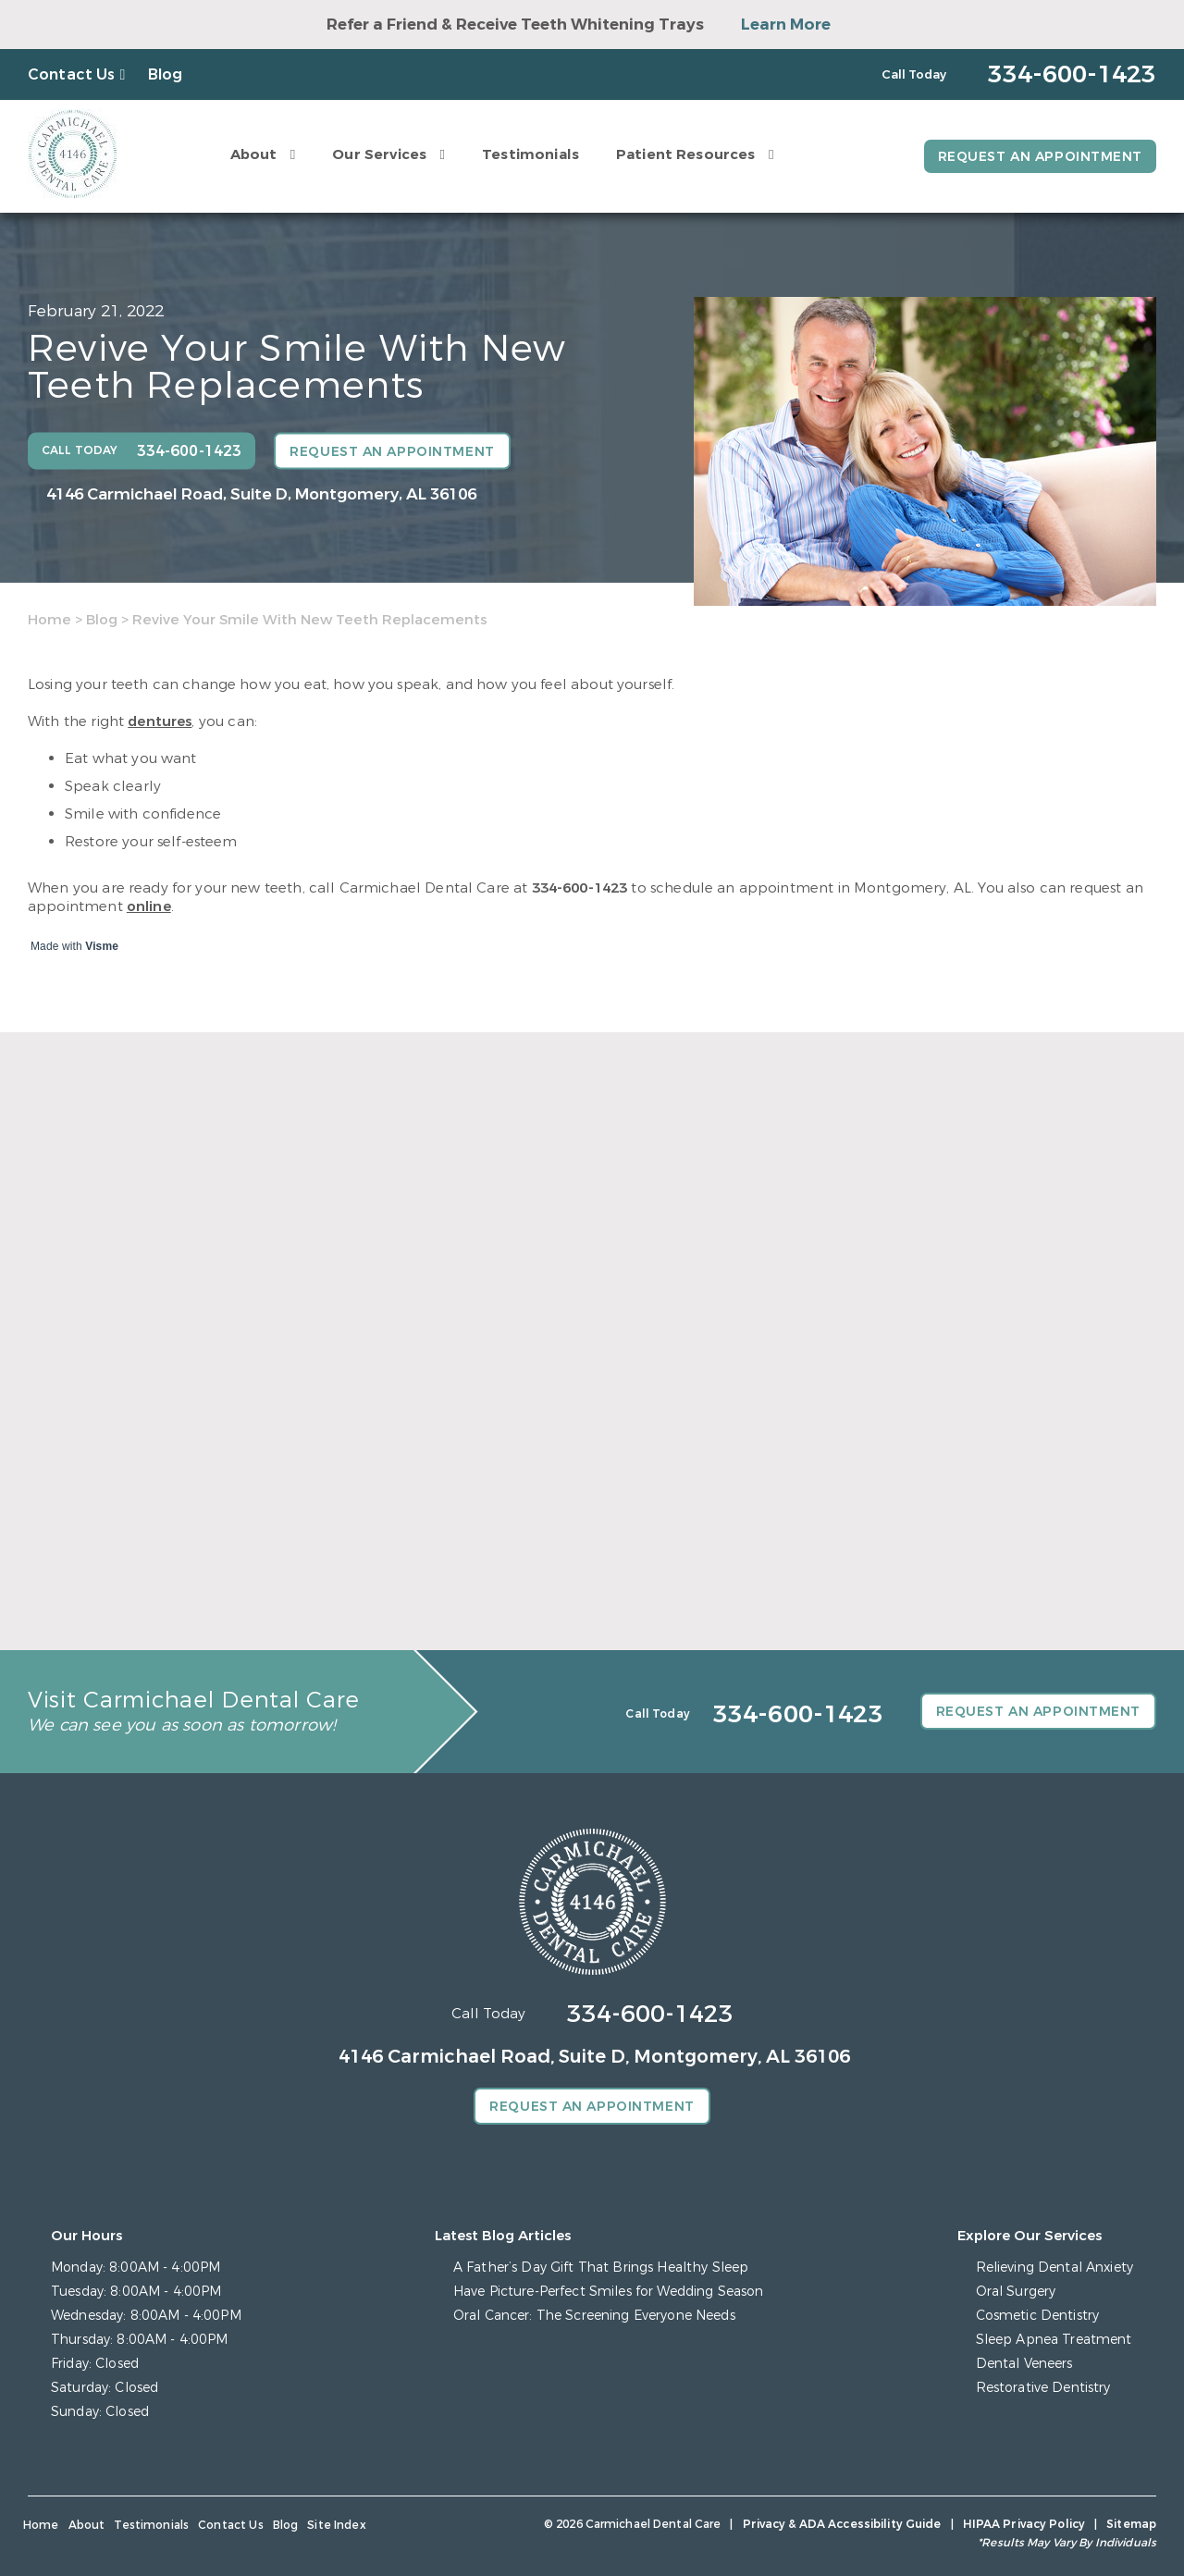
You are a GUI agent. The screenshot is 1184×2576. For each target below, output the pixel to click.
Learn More (786, 24)
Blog (165, 74)
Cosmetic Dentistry (1038, 2315)
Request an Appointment (1040, 157)
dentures (159, 721)
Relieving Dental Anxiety (1054, 2267)
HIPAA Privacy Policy (1024, 2524)
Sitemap (1131, 2524)
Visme (101, 946)
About (254, 154)
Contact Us (72, 74)
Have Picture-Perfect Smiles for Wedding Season (608, 2291)
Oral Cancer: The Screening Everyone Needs (594, 2315)
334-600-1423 (580, 888)
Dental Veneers (1024, 2364)
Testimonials (530, 154)
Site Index (336, 2525)
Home (49, 619)
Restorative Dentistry (1043, 2388)
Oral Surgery (1016, 2291)
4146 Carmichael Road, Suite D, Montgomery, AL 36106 (261, 494)
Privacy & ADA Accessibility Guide (842, 2524)
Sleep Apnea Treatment (1054, 2339)
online (149, 906)
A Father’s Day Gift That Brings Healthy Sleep (600, 2267)
